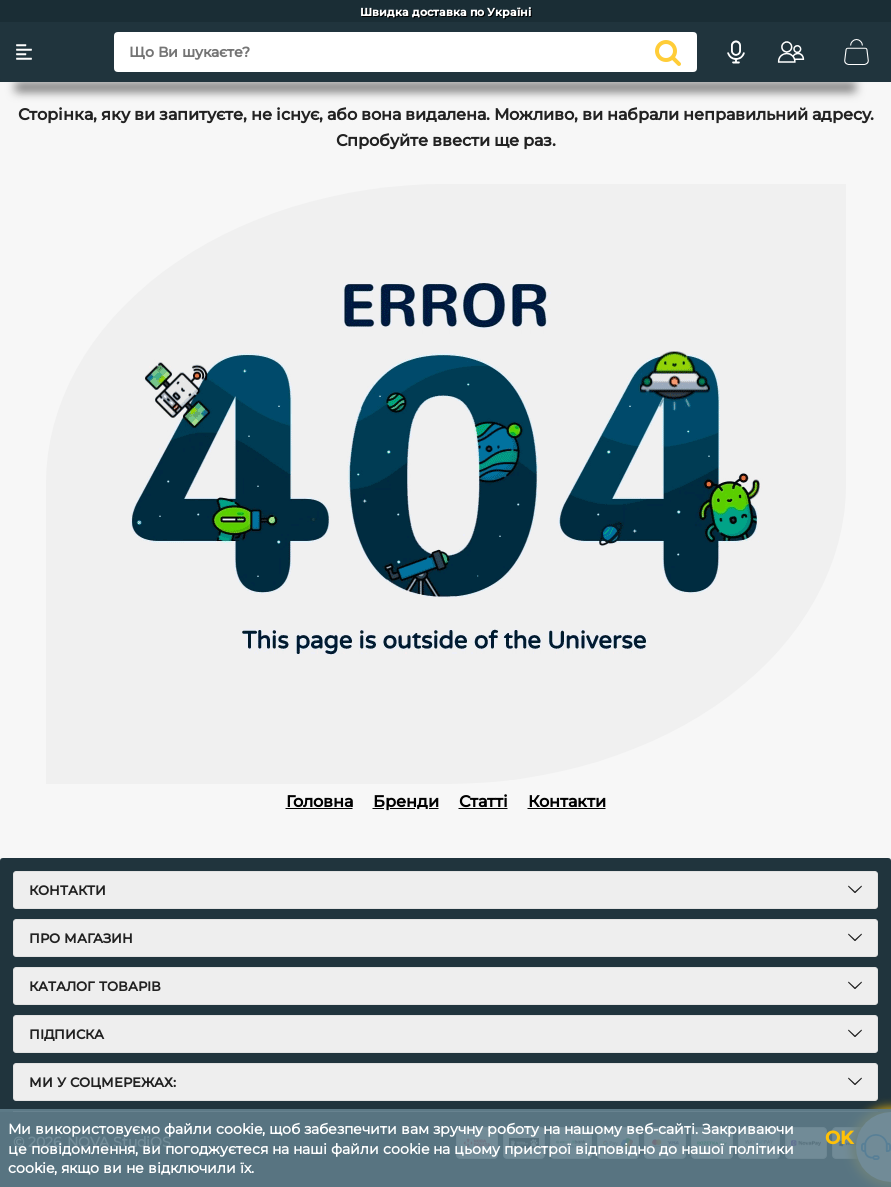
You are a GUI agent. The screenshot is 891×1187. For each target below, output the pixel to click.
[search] (668, 52)
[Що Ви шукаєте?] (405, 52)
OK (839, 1138)
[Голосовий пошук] (736, 52)
